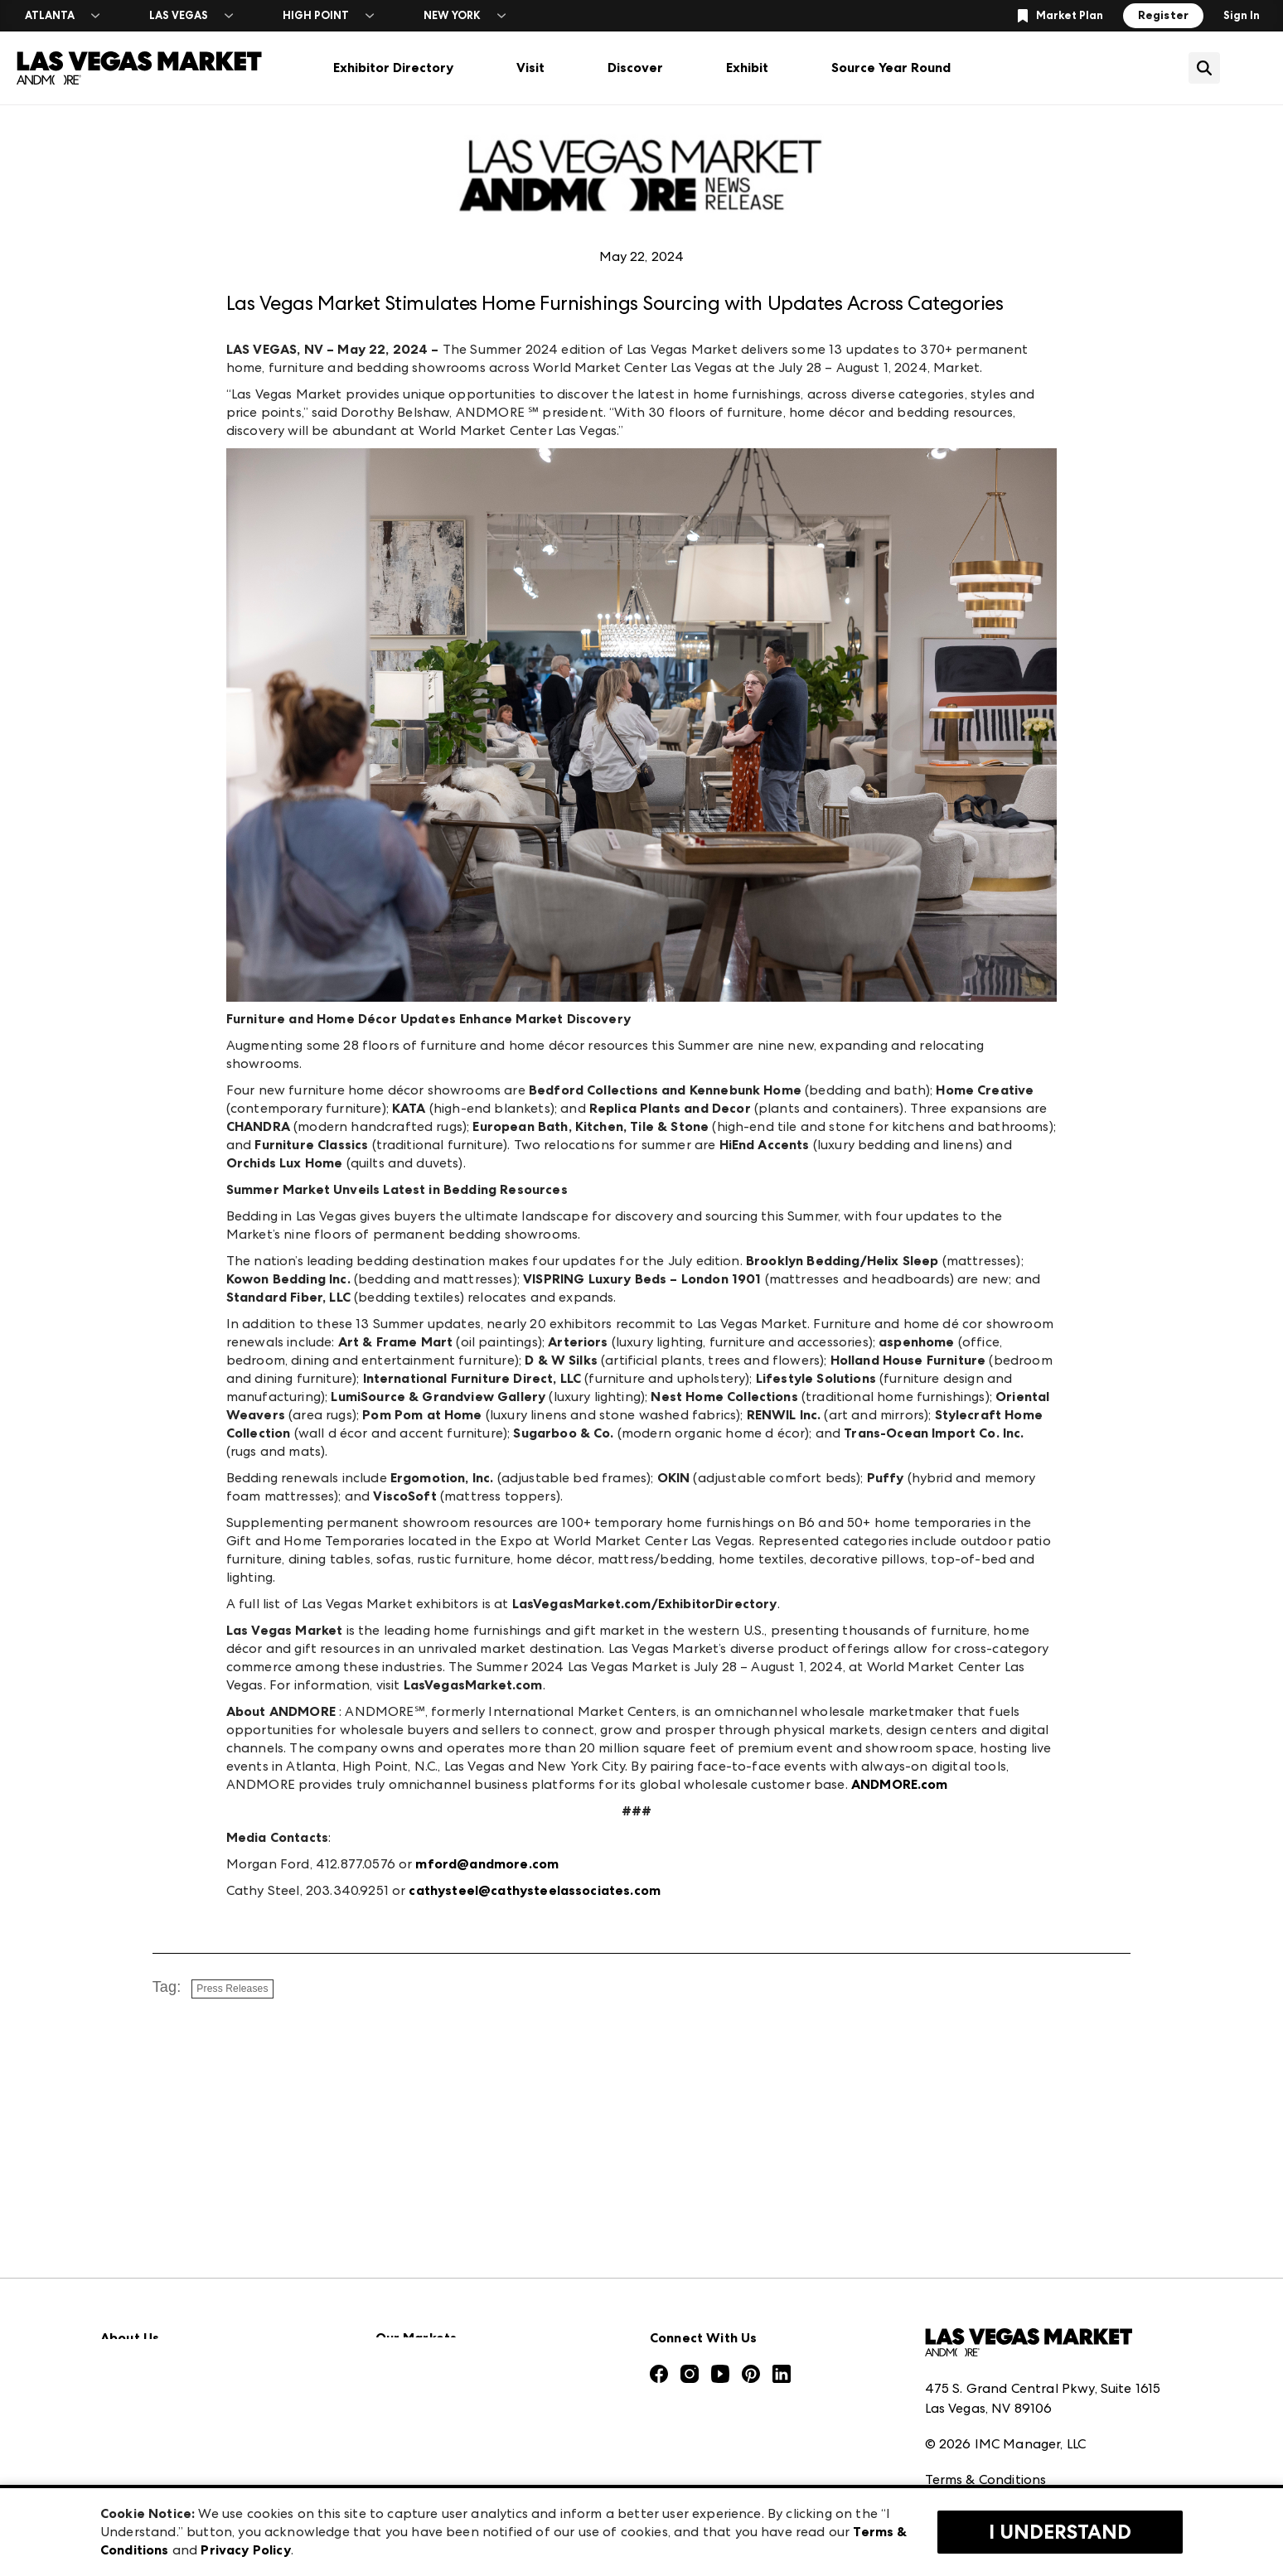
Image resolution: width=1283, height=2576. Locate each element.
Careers (124, 2479)
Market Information (164, 2261)
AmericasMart (420, 2261)
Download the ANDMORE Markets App (225, 2334)
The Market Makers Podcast (190, 2370)
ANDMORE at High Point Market (478, 2443)
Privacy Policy (967, 2402)
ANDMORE (409, 2479)
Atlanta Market (425, 2334)
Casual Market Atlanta (447, 2370)
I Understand (1060, 2532)
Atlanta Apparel (428, 2297)
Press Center (140, 2297)
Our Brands (136, 2406)
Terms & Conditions (986, 2366)
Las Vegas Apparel (433, 2406)
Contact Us (136, 2443)
